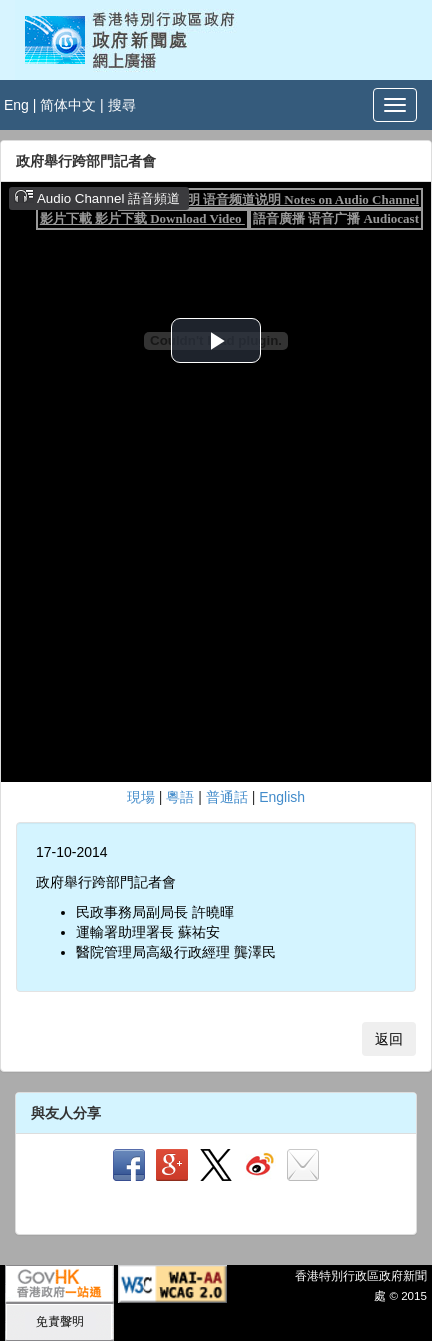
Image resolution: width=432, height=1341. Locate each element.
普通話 (227, 797)
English (282, 797)
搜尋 (122, 105)
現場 (141, 797)
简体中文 (68, 105)
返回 (389, 1039)
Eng (16, 105)
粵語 (180, 797)
